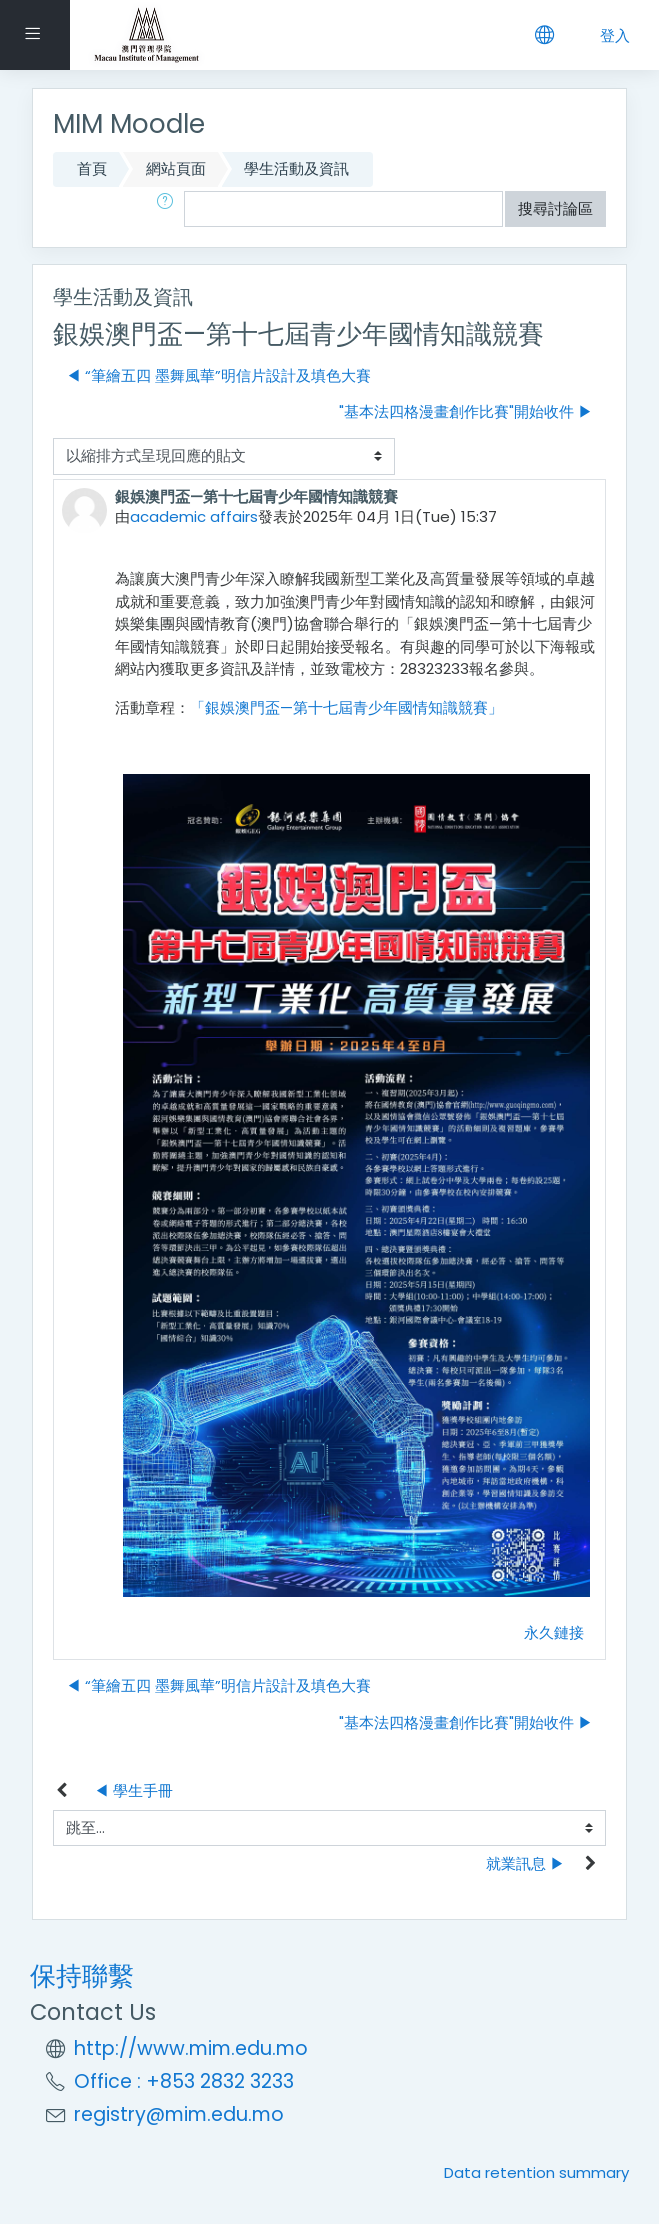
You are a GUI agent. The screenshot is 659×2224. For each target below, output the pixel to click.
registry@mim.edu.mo (179, 2114)
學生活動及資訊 (296, 168)
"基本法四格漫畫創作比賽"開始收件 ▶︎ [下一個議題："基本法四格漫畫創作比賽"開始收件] (466, 411)
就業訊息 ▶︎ (525, 1863)
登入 (615, 35)
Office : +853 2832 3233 (184, 2081)
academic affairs (194, 516)
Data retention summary (536, 2172)
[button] (169, 209)
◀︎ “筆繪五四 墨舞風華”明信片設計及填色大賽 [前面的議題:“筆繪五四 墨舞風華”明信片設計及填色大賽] (218, 375)
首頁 (92, 168)
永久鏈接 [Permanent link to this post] (554, 1632)
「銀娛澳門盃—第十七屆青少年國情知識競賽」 (346, 707)
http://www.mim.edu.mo (191, 2048)
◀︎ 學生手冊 (133, 1790)
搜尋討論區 (555, 208)
